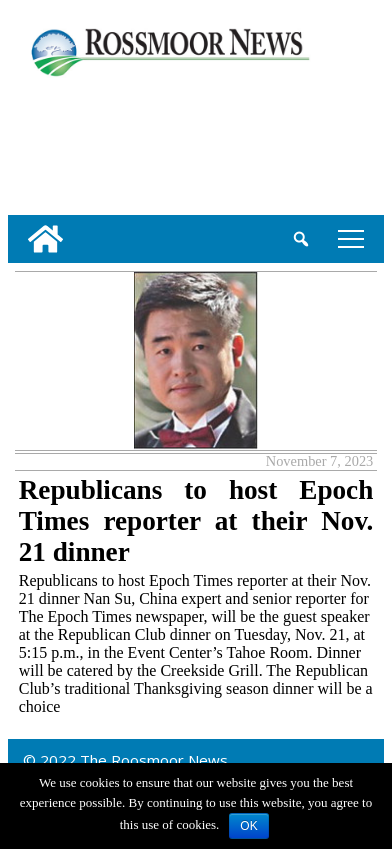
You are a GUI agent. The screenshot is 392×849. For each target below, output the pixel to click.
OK (248, 826)
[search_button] (301, 239)
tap (351, 238)
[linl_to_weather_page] (73, 142)
